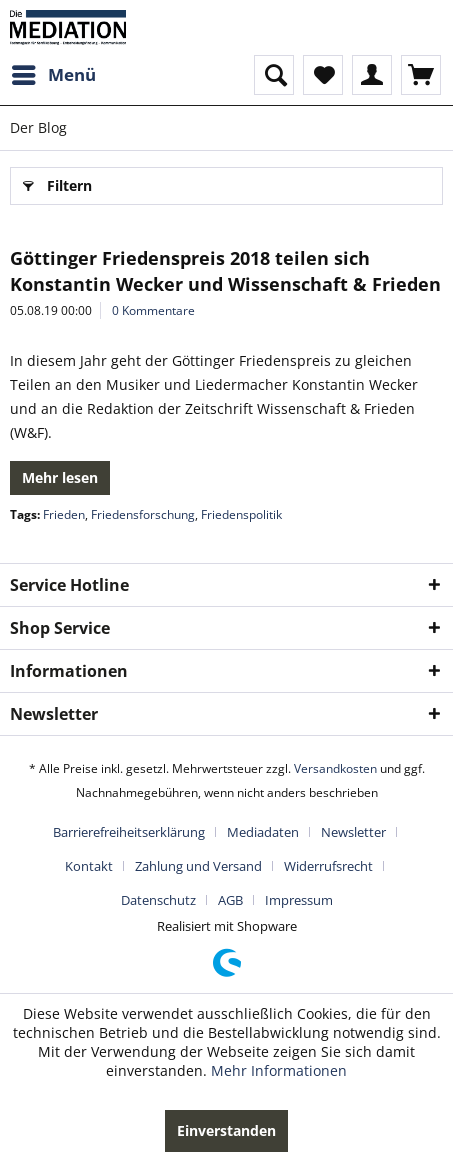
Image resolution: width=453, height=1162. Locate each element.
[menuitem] (53, 75)
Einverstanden (226, 1130)
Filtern (57, 182)
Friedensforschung (143, 514)
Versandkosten (335, 768)
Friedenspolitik (241, 514)
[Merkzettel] (323, 75)
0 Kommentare (153, 310)
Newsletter (353, 832)
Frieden (64, 514)
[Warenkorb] (421, 75)
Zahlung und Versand (198, 866)
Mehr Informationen (279, 1070)
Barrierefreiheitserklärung (129, 832)
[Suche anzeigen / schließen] (274, 75)
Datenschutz (158, 900)
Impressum (299, 900)
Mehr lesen (60, 477)
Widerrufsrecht (328, 866)
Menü (54, 72)
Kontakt (89, 866)
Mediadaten (263, 832)
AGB (230, 900)
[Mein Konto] (372, 75)
